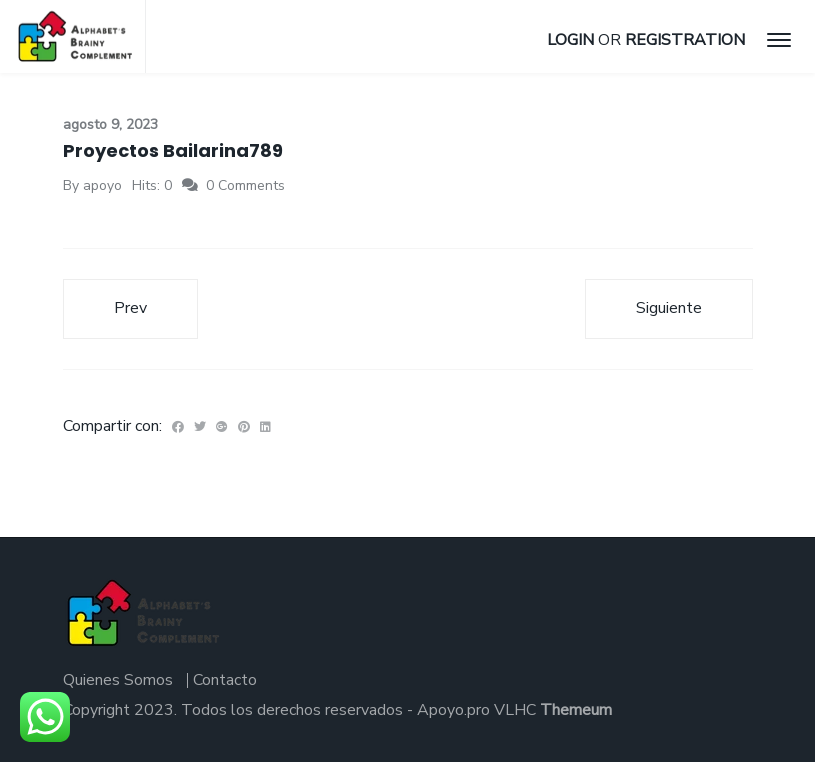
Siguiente (669, 308)
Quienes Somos (118, 680)
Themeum (576, 710)
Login (570, 40)
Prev (130, 308)
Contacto (225, 680)
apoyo (102, 185)
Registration (685, 40)
